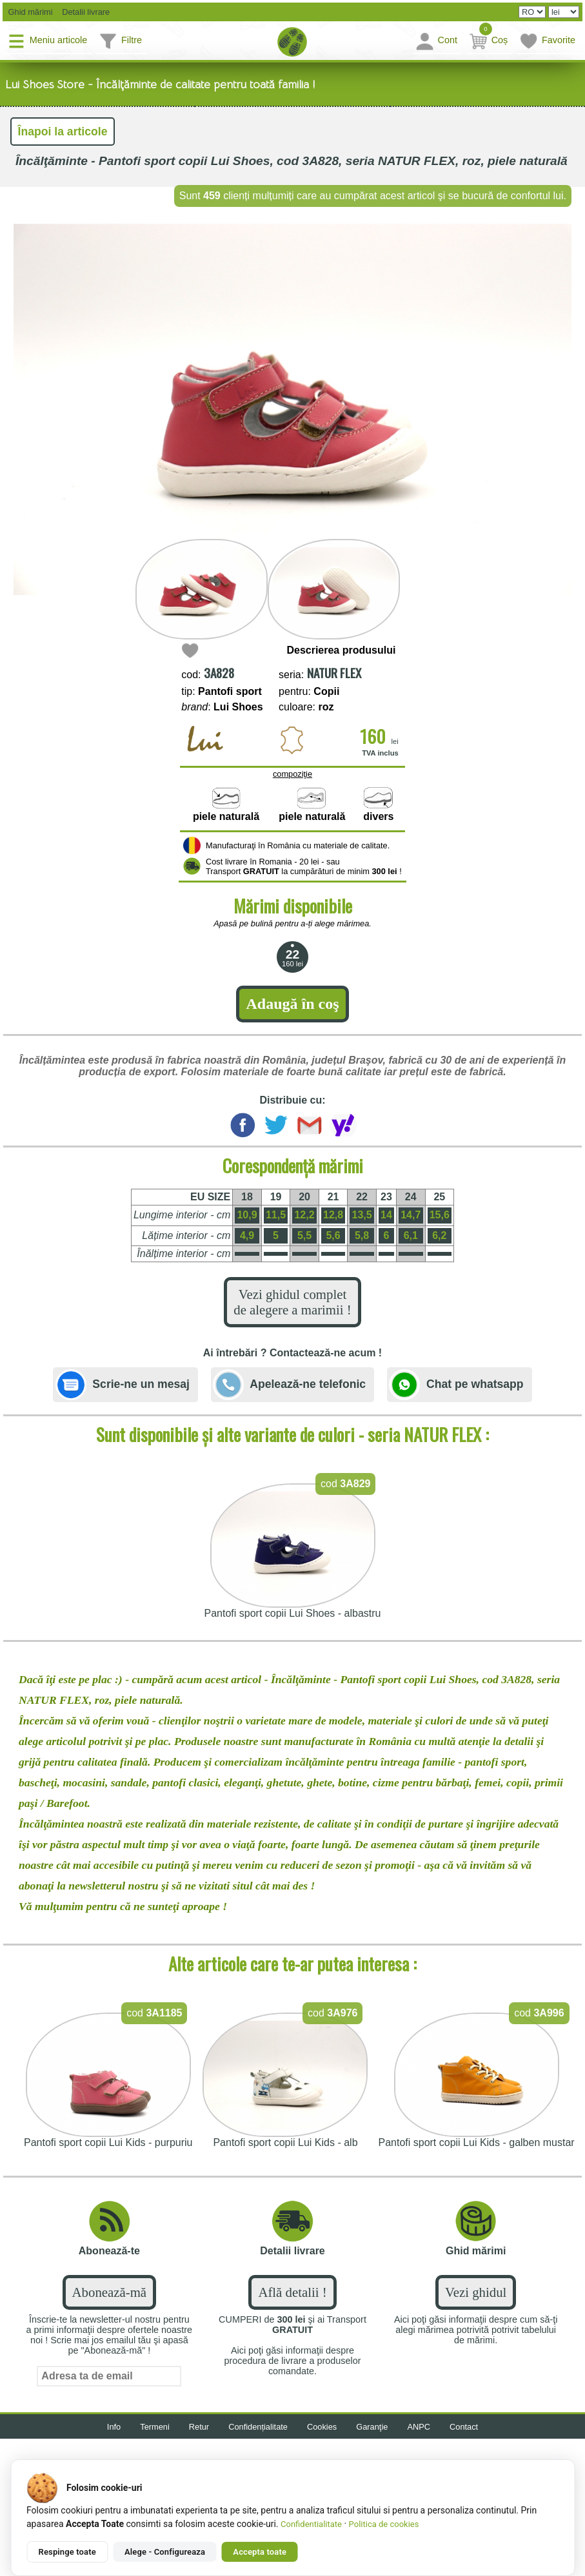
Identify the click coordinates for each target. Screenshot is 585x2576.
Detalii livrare (82, 12)
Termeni (155, 2427)
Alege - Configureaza (164, 2552)
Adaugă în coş (292, 1003)
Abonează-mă (109, 2292)
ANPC (418, 2427)
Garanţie (372, 2427)
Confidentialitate (311, 2524)
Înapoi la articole (63, 131)
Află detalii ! (292, 2292)
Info (114, 2427)
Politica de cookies (384, 2524)
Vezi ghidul (475, 2292)
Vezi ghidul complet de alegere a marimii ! (292, 1302)
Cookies (322, 2427)
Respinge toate (67, 2552)
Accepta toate (259, 2552)
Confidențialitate (258, 2427)
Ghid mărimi (29, 12)
